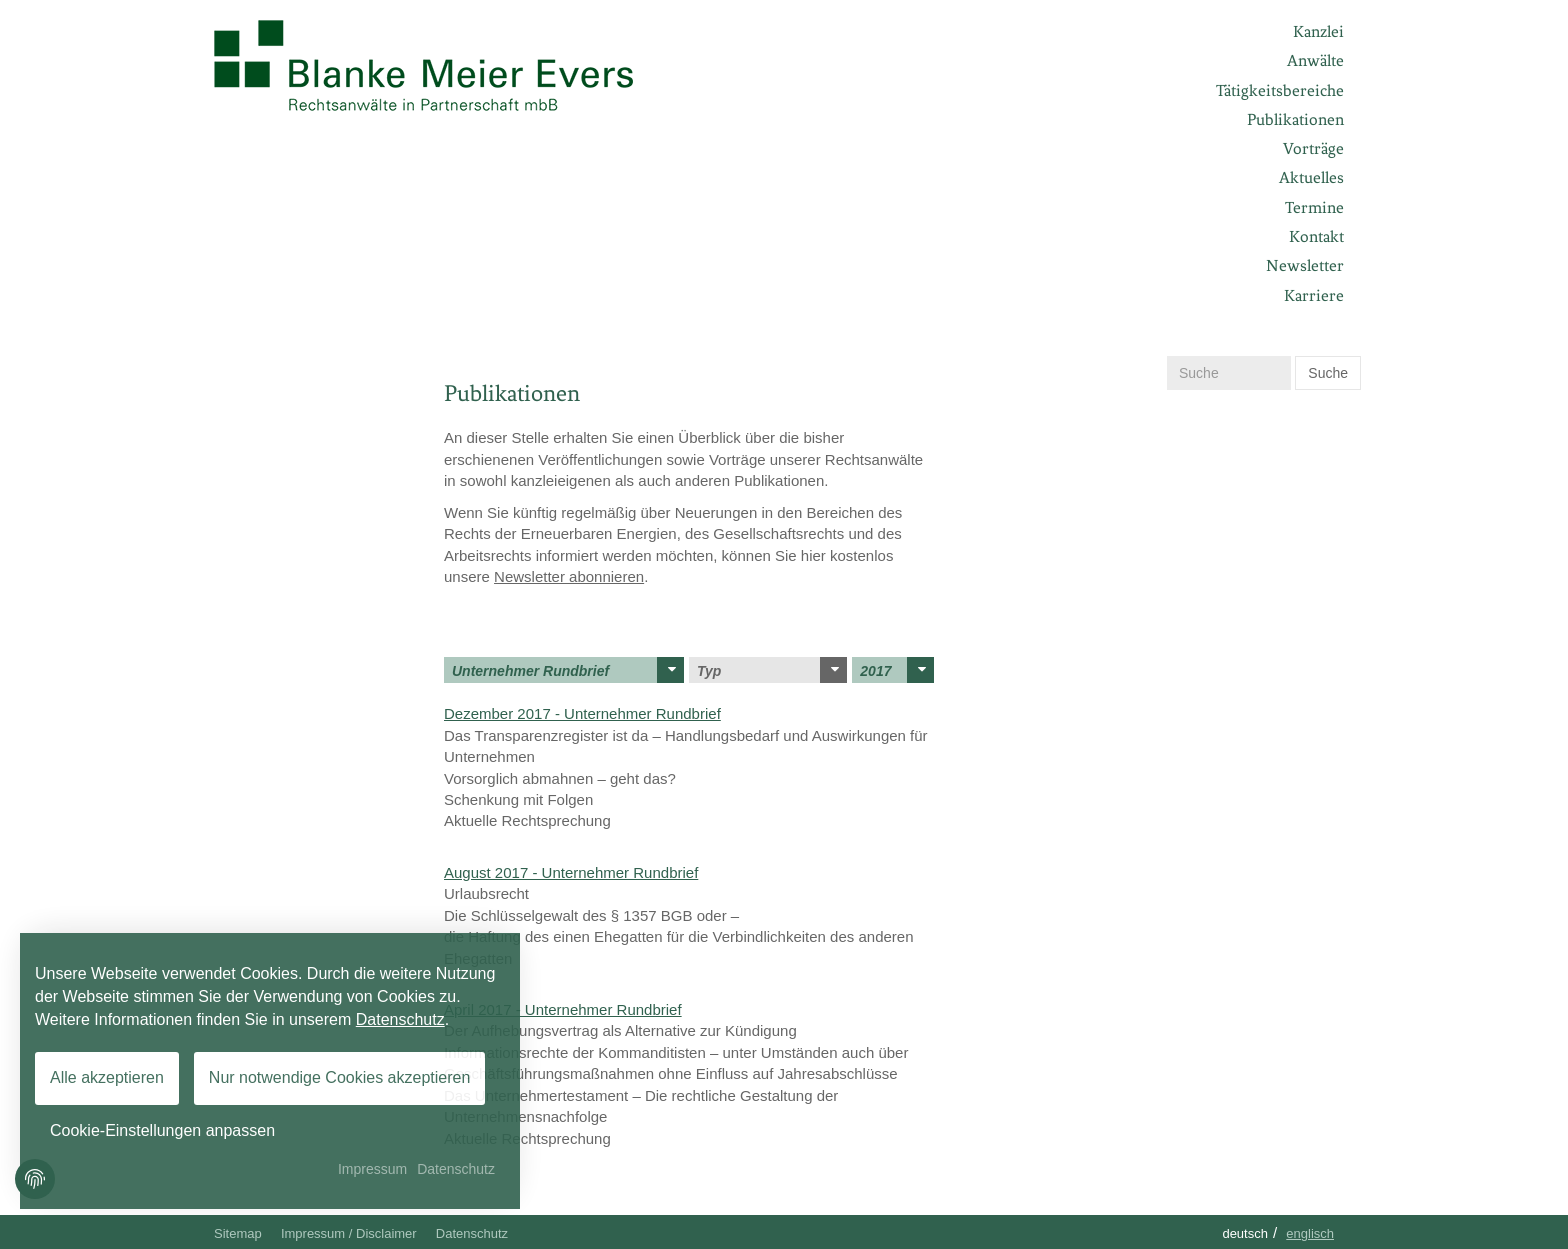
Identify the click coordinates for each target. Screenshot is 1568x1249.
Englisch (1310, 1233)
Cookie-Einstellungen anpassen (162, 1130)
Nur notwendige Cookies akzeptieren (339, 1077)
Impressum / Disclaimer (349, 1233)
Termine (1314, 207)
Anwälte (1315, 60)
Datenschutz (472, 1233)
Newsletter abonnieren (569, 576)
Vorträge (1313, 148)
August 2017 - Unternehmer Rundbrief (571, 872)
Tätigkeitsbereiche (1280, 90)
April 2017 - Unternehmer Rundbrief (563, 1009)
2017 (897, 670)
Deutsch (1245, 1233)
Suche (1328, 373)
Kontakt (1316, 236)
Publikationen (1295, 119)
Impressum (372, 1169)
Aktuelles (1311, 177)
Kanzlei (1318, 31)
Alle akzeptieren (107, 1077)
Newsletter (1305, 265)
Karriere (1314, 295)
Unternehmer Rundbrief (568, 670)
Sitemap (238, 1233)
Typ (772, 670)
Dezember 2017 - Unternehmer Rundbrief (582, 713)
